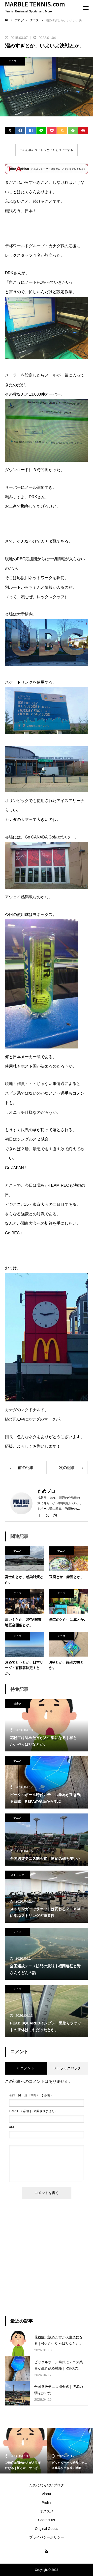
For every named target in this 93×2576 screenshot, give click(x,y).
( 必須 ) (30, 2095)
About (46, 2494)
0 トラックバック (67, 2068)
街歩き (17, 1703)
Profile (47, 2503)
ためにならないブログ (46, 2485)
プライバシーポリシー (46, 2537)
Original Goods (46, 2529)
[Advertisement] (46, 2259)
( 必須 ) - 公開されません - (32, 2111)
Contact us (46, 2520)
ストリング (17, 1874)
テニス (12, 61)
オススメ (47, 2511)
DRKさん (13, 273)
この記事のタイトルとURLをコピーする (46, 150)
